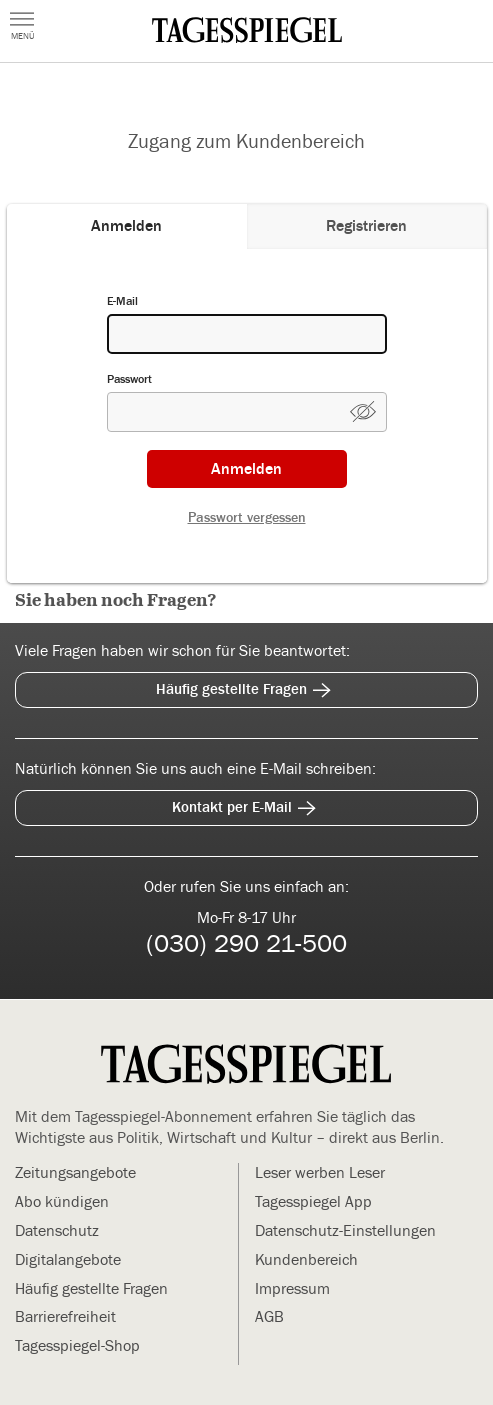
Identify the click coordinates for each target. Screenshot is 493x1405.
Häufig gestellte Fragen (246, 687)
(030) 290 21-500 (246, 944)
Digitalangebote (68, 1260)
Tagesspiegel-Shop (77, 1346)
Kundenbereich (306, 1260)
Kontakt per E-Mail (247, 805)
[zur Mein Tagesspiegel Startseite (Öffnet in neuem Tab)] (247, 30)
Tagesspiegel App (313, 1202)
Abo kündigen (62, 1202)
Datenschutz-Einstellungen (345, 1231)
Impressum (292, 1289)
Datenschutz (57, 1231)
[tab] (127, 226)
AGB (269, 1317)
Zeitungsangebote (75, 1173)
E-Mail (122, 301)
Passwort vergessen (247, 518)
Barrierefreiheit (65, 1317)
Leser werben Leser (320, 1173)
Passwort (129, 379)
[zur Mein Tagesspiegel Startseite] (246, 1066)
